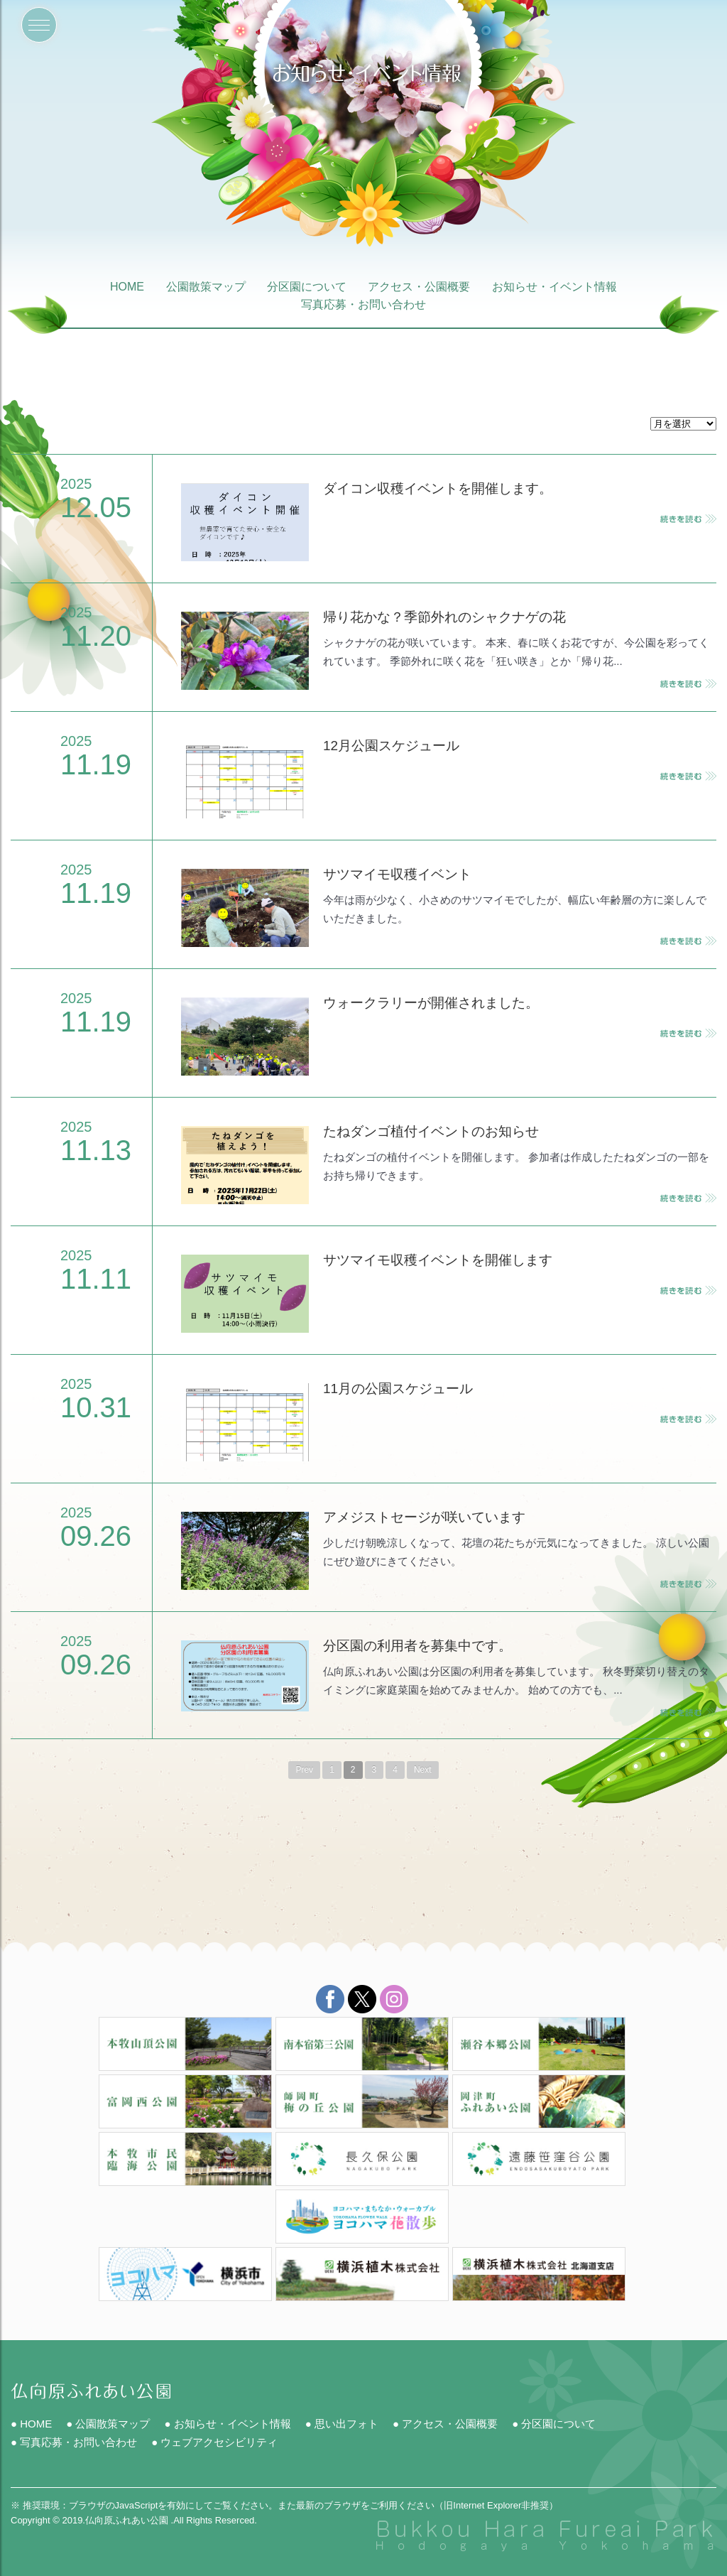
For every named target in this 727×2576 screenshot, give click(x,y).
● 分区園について (554, 2424)
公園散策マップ (206, 288)
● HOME (31, 2424)
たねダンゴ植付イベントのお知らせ (431, 1131)
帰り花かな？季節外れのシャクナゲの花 (444, 617)
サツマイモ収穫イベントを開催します (437, 1259)
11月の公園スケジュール (398, 1388)
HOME (127, 288)
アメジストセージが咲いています (424, 1517)
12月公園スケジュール (391, 745)
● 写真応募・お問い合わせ (74, 2442)
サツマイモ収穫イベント (397, 874)
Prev (304, 1770)
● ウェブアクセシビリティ (214, 2442)
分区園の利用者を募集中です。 (417, 1645)
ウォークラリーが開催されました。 (431, 1002)
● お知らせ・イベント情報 (227, 2424)
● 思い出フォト (341, 2424)
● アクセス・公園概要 (445, 2424)
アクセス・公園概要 (419, 288)
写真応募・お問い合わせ (363, 305)
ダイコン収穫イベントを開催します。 (437, 488)
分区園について (306, 288)
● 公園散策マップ (108, 2424)
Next (423, 1770)
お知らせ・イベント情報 (554, 288)
